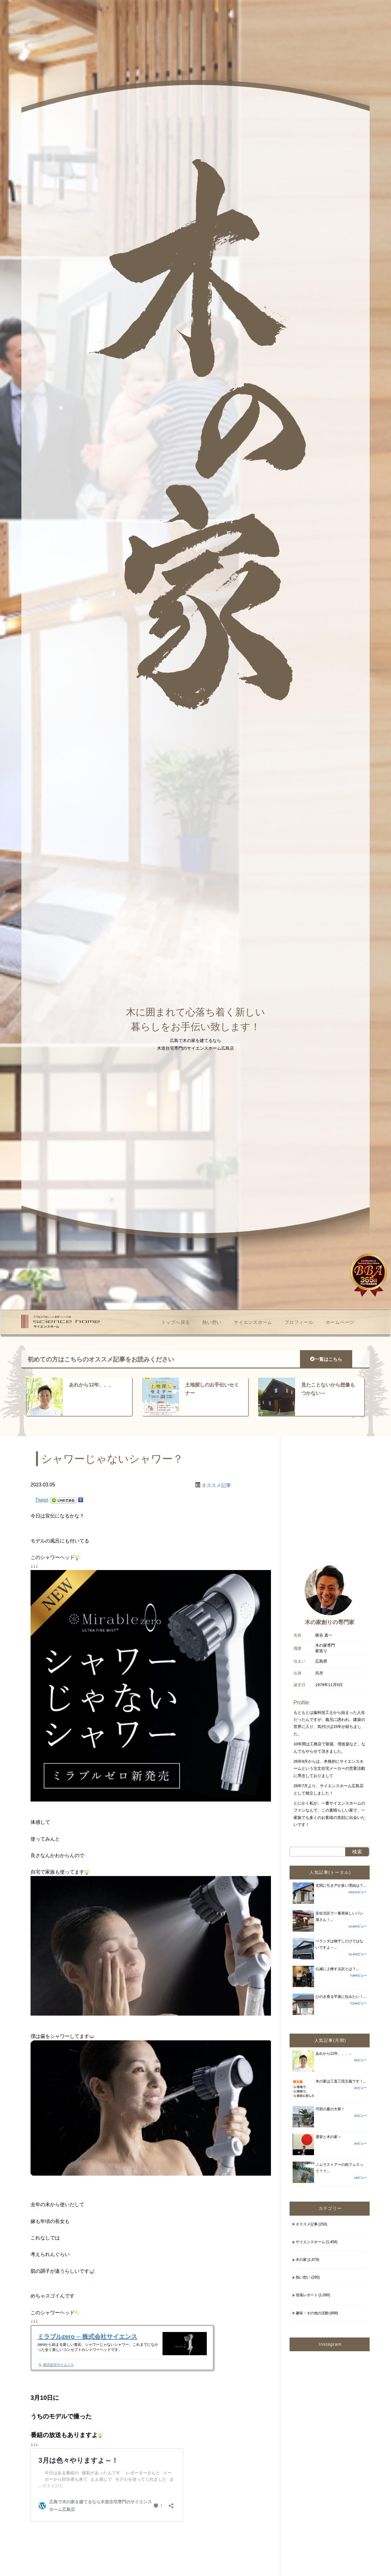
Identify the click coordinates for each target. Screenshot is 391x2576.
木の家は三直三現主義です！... (341, 2081)
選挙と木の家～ (328, 2137)
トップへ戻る (175, 1322)
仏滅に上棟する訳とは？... (337, 1969)
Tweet (41, 1500)
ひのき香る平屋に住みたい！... (341, 1997)
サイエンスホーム (253, 1322)
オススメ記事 (216, 1485)
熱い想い (211, 1322)
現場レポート (307, 2295)
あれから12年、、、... (334, 2053)
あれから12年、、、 (91, 1384)
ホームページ (340, 1322)
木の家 (301, 2259)
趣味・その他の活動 (312, 2313)
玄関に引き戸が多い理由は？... (341, 1885)
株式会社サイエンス (56, 2364)
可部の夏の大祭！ (330, 2109)
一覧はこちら (326, 1359)
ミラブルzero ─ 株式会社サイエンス (87, 2336)
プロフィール (298, 1322)
